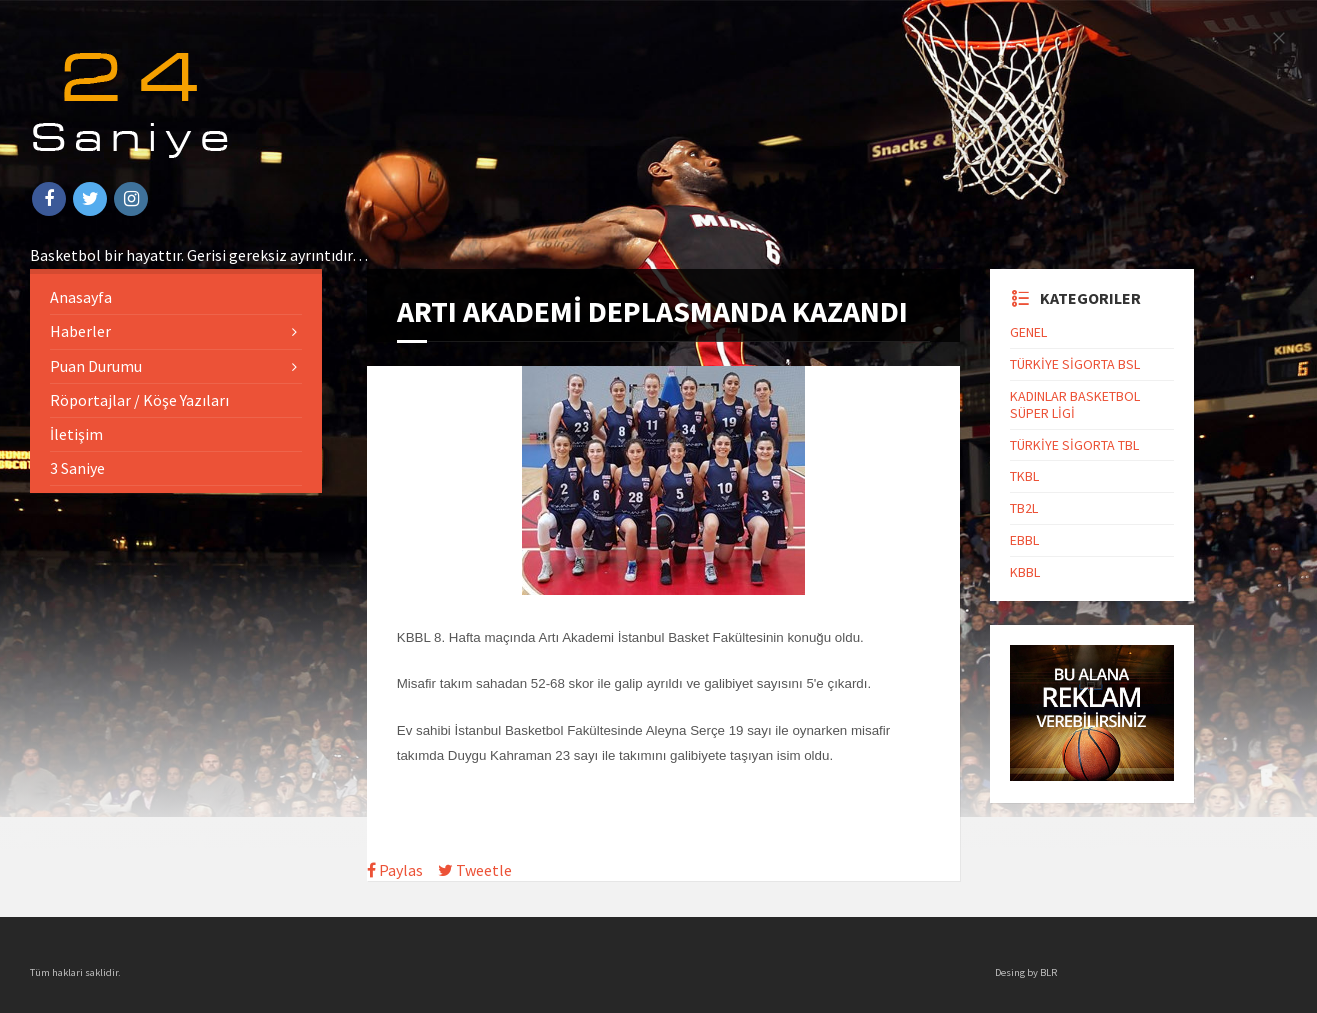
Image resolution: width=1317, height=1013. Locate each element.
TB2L (1024, 508)
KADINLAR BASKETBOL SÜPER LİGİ (1075, 404)
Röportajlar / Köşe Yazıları (139, 400)
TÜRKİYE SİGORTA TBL (1074, 445)
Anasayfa (81, 297)
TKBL (1024, 476)
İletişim (76, 434)
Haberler (80, 331)
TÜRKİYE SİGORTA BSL (1075, 364)
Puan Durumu (96, 366)
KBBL (1025, 572)
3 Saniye (77, 468)
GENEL (1028, 332)
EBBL (1024, 540)
